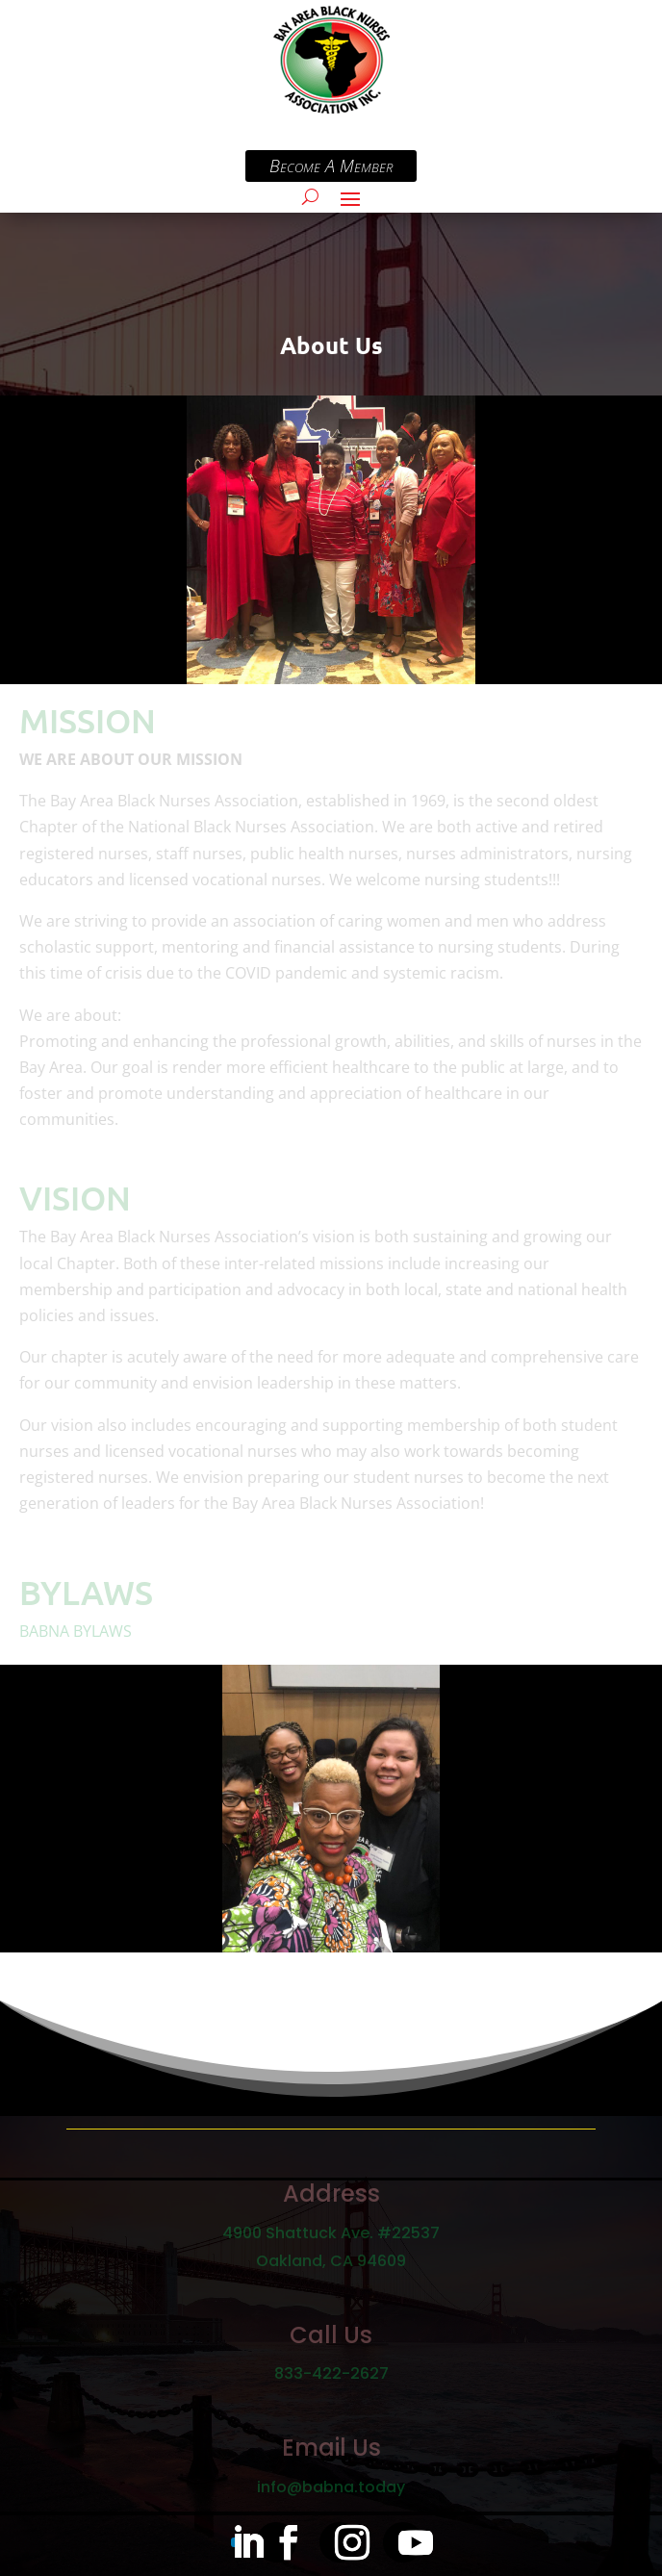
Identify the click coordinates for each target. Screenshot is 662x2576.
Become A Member (441, 165)
